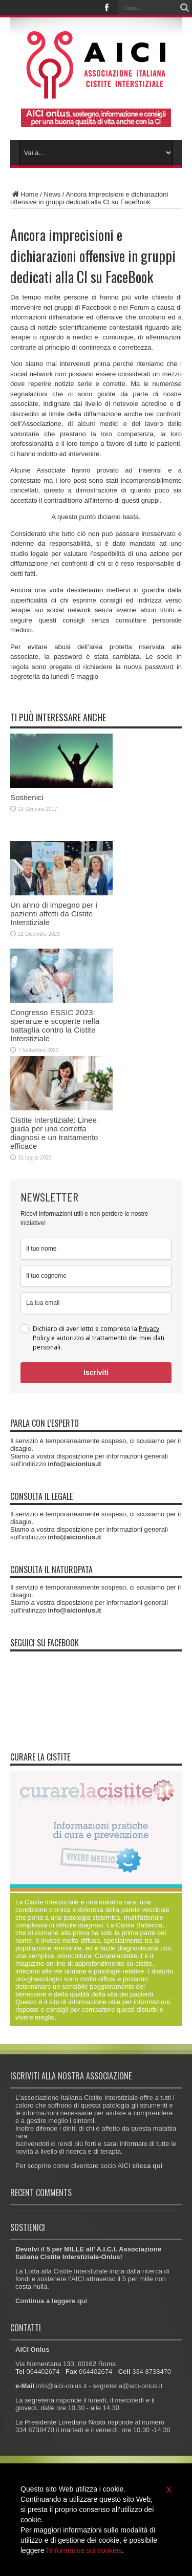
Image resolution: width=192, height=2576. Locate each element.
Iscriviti (96, 1372)
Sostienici (27, 797)
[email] (96, 1303)
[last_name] (96, 1276)
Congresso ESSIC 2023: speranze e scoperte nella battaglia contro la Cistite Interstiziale (54, 1025)
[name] (96, 1249)
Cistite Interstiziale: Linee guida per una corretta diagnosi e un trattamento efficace (54, 1132)
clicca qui (147, 2166)
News (52, 194)
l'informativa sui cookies (84, 2550)
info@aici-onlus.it (61, 2386)
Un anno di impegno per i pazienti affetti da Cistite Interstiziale (53, 913)
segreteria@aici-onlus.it (127, 2386)
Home (24, 194)
